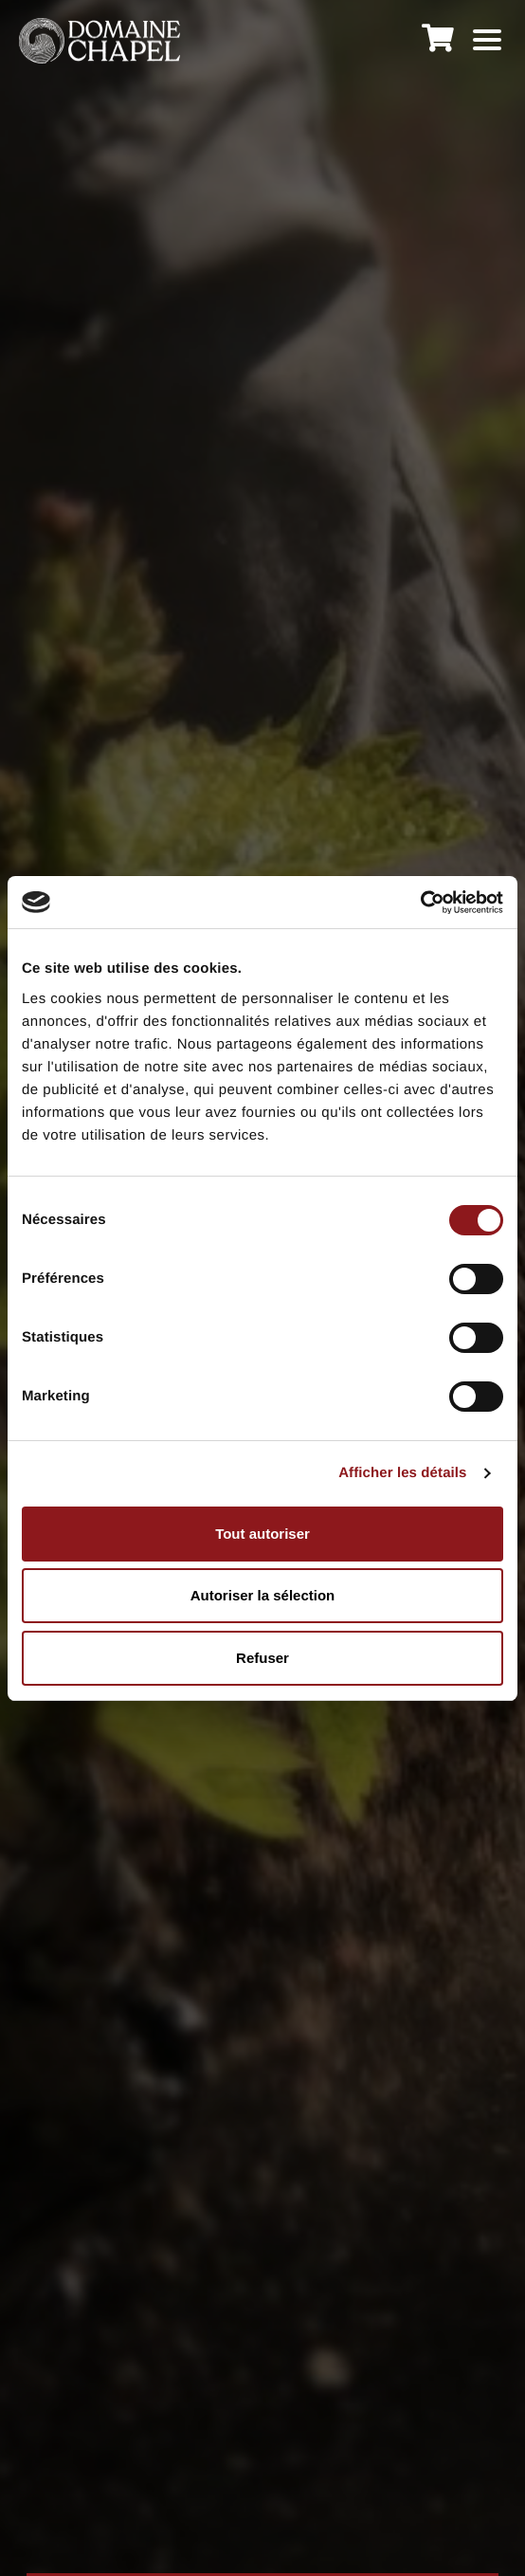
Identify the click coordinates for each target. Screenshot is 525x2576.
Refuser (262, 1658)
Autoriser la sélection (262, 1595)
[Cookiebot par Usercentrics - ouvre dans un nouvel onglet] (420, 902)
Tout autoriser (262, 1534)
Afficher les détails (402, 1473)
